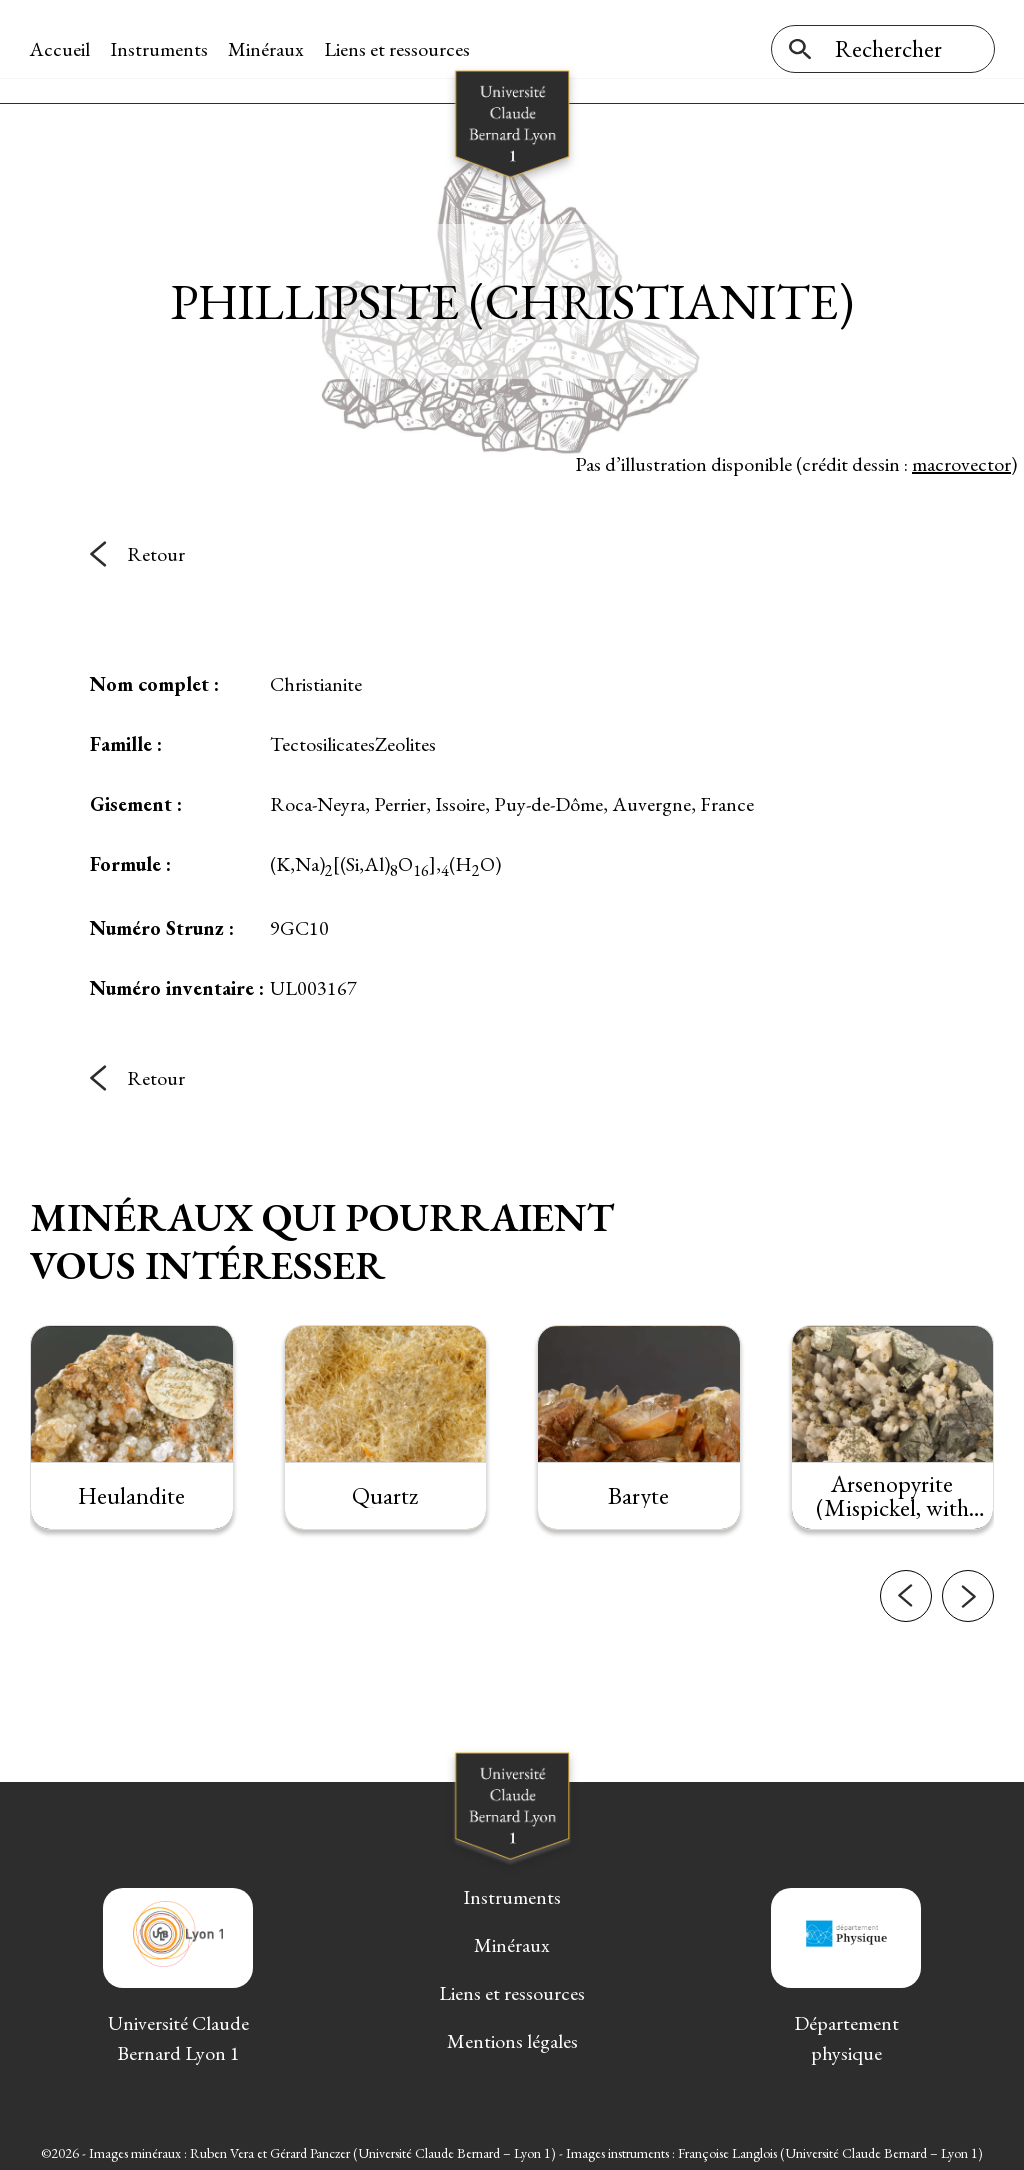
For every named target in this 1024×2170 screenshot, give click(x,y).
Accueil (60, 49)
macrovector (961, 459)
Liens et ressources (398, 49)
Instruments (160, 49)
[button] (906, 1621)
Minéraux (267, 49)
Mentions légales (512, 2037)
